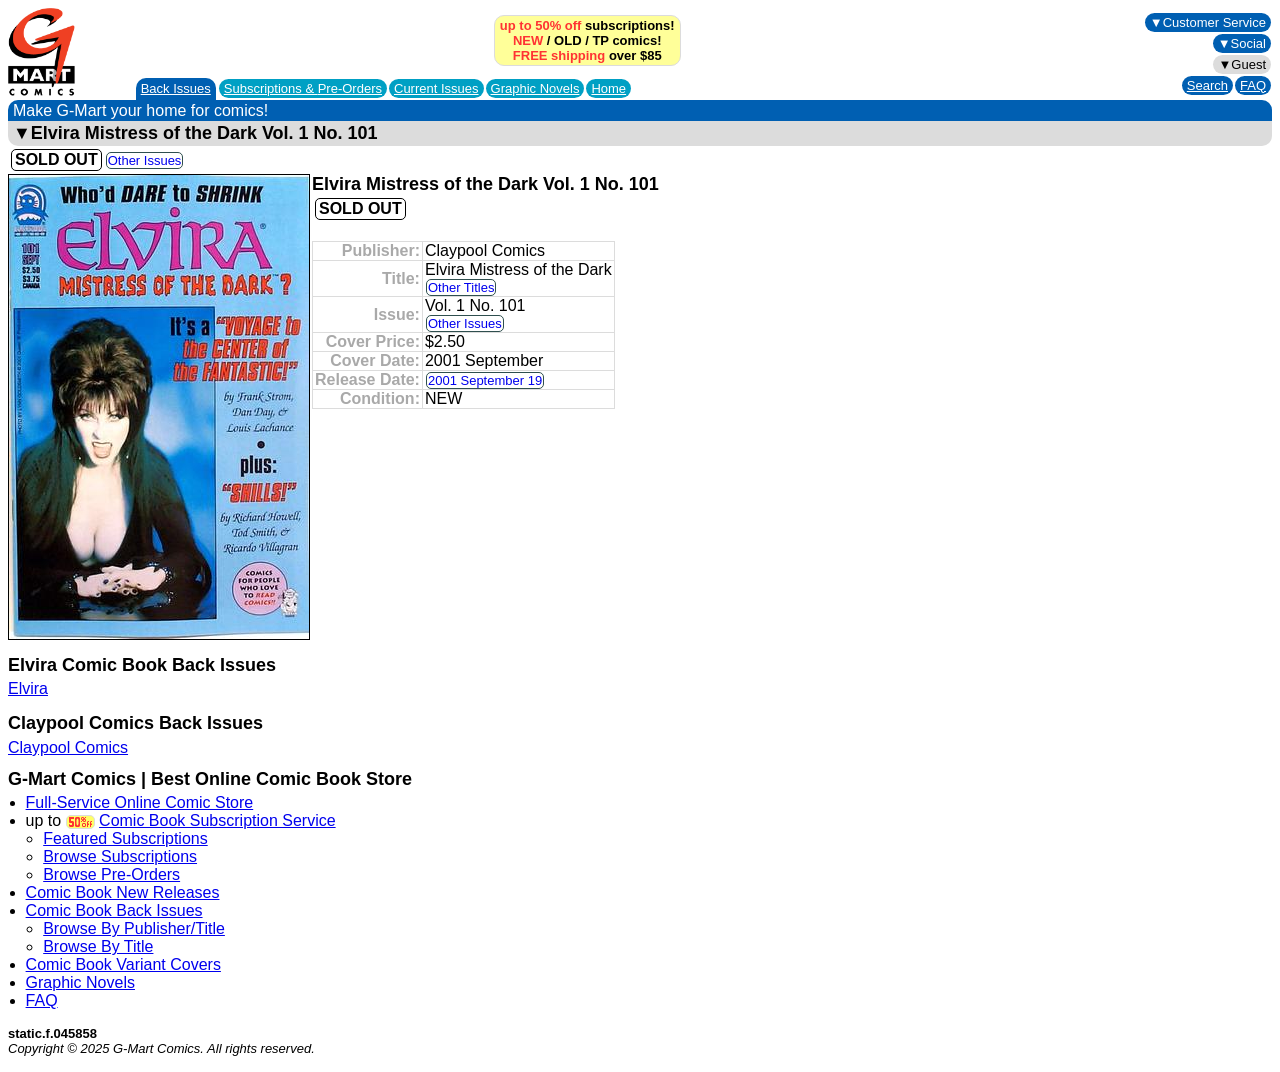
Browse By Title (98, 946)
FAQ (1253, 85)
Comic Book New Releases (123, 892)
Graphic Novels (535, 88)
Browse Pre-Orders (111, 874)
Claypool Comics (68, 747)
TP (600, 40)
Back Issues (176, 88)
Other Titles (461, 287)
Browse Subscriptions (120, 856)
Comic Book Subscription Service (217, 820)
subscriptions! (587, 25)
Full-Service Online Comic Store (140, 802)
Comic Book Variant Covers (123, 964)
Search (1207, 85)
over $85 (587, 55)
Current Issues (436, 88)
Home (608, 88)
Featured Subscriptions (125, 838)
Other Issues (145, 160)
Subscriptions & (303, 88)
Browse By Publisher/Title (134, 928)
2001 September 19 (485, 380)
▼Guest (1242, 64)
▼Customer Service (1208, 22)
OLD (567, 40)
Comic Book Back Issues (114, 910)
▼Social (1242, 43)
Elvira (28, 688)
